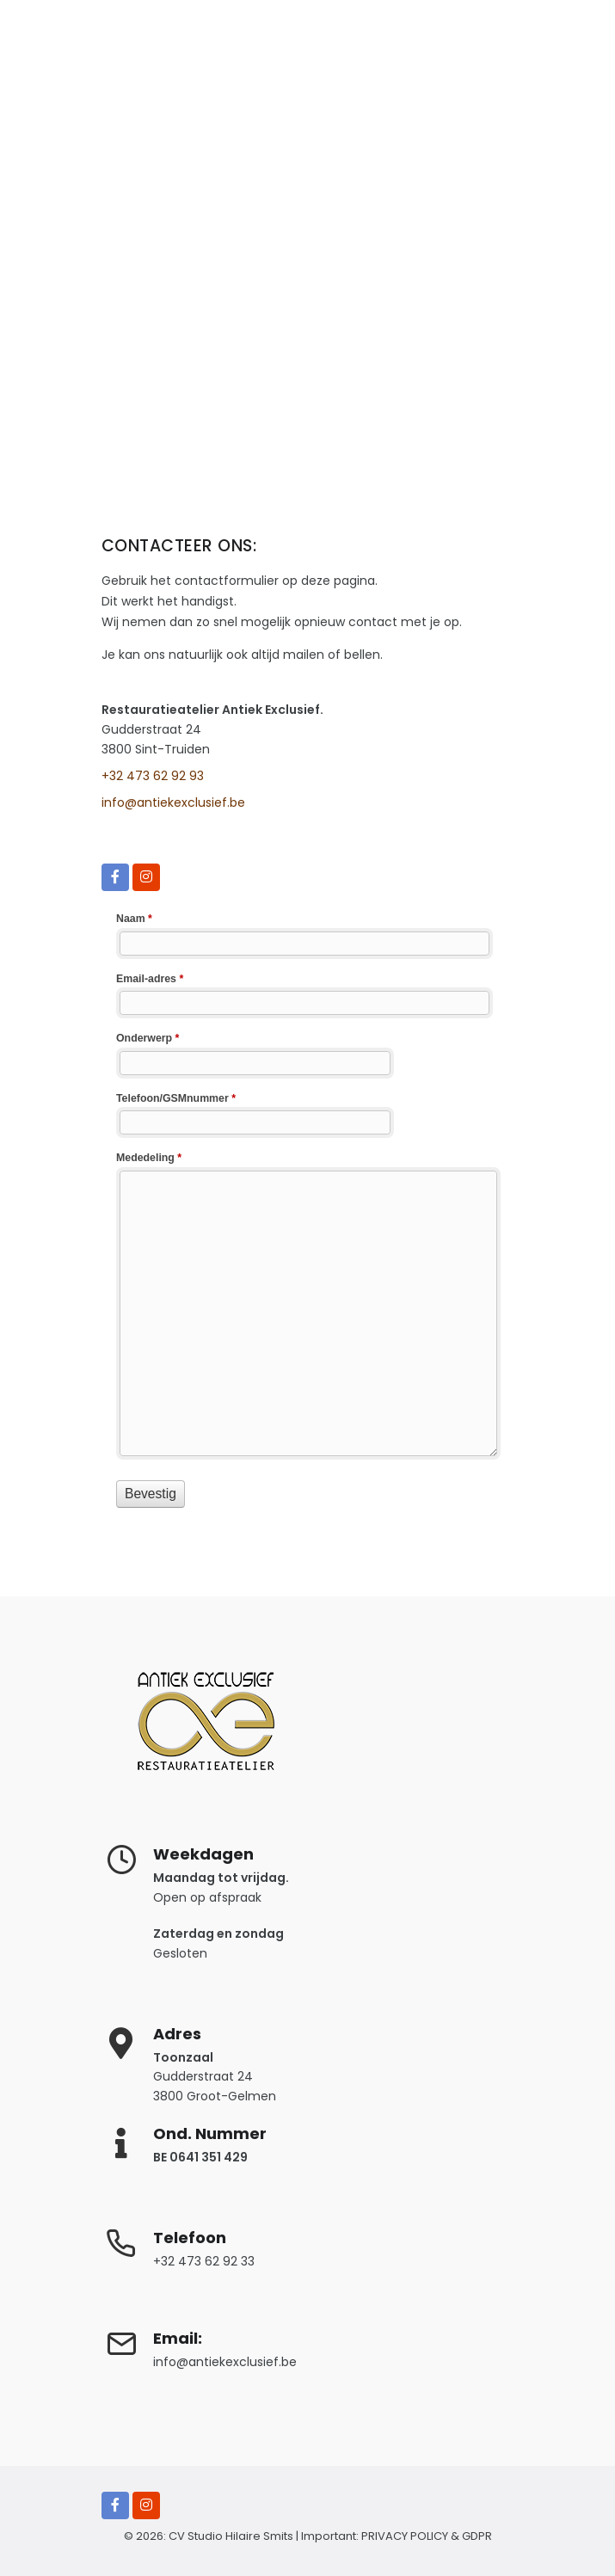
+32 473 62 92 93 (152, 775)
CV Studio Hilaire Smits (229, 2536)
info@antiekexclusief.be (173, 802)
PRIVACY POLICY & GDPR (426, 2536)
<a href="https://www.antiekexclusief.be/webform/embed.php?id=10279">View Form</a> (307, 1208)
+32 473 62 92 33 (204, 2261)
